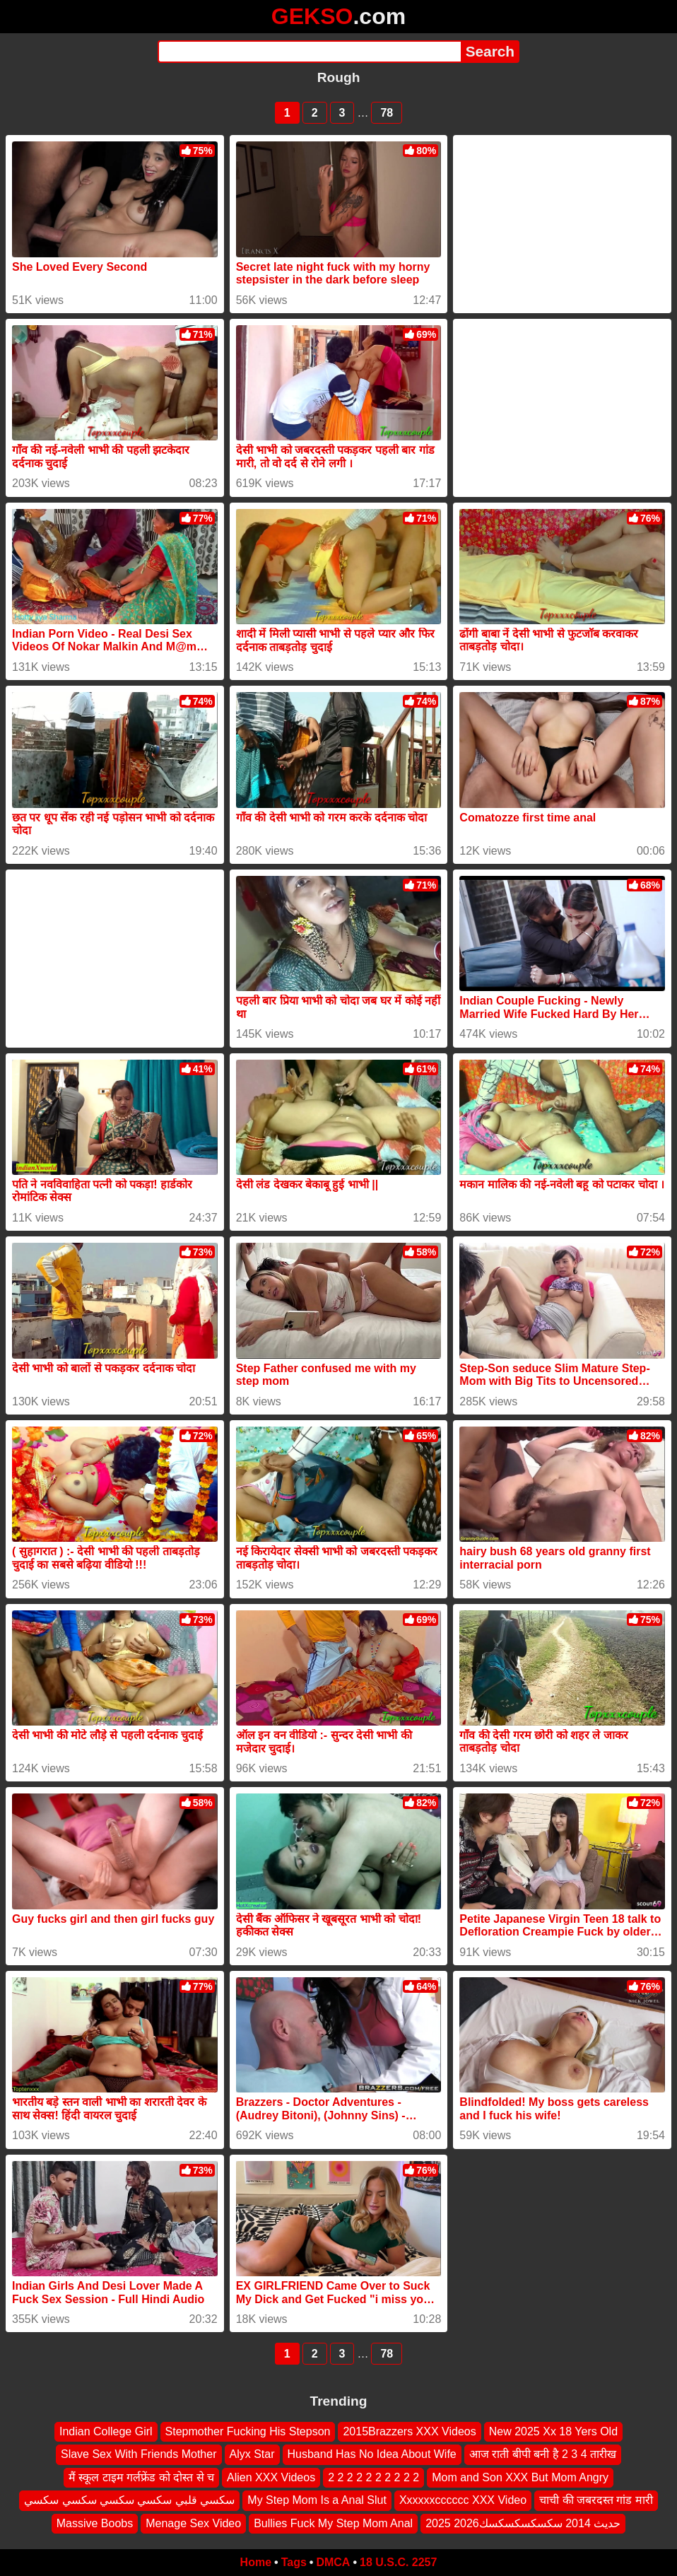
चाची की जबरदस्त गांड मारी (596, 2500)
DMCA (333, 2562)
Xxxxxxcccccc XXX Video (462, 2500)
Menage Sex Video (193, 2523)
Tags (294, 2562)
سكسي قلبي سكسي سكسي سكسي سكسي (129, 2500)
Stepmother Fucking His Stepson (248, 2431)
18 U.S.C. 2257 (398, 2562)
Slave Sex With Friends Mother (139, 2454)
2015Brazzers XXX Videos (409, 2431)
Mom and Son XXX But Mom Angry (520, 2477)
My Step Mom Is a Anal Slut (317, 2500)
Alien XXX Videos (271, 2477)
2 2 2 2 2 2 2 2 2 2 (373, 2477)
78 (386, 113)
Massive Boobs (95, 2523)
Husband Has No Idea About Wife (372, 2454)
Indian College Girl (106, 2431)
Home (255, 2562)
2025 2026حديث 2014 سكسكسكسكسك (522, 2523)
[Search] (309, 51)
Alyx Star (252, 2454)
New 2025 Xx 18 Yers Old (553, 2431)
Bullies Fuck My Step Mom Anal (333, 2523)
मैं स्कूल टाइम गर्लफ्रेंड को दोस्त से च (141, 2477)
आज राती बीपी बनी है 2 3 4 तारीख (542, 2454)
